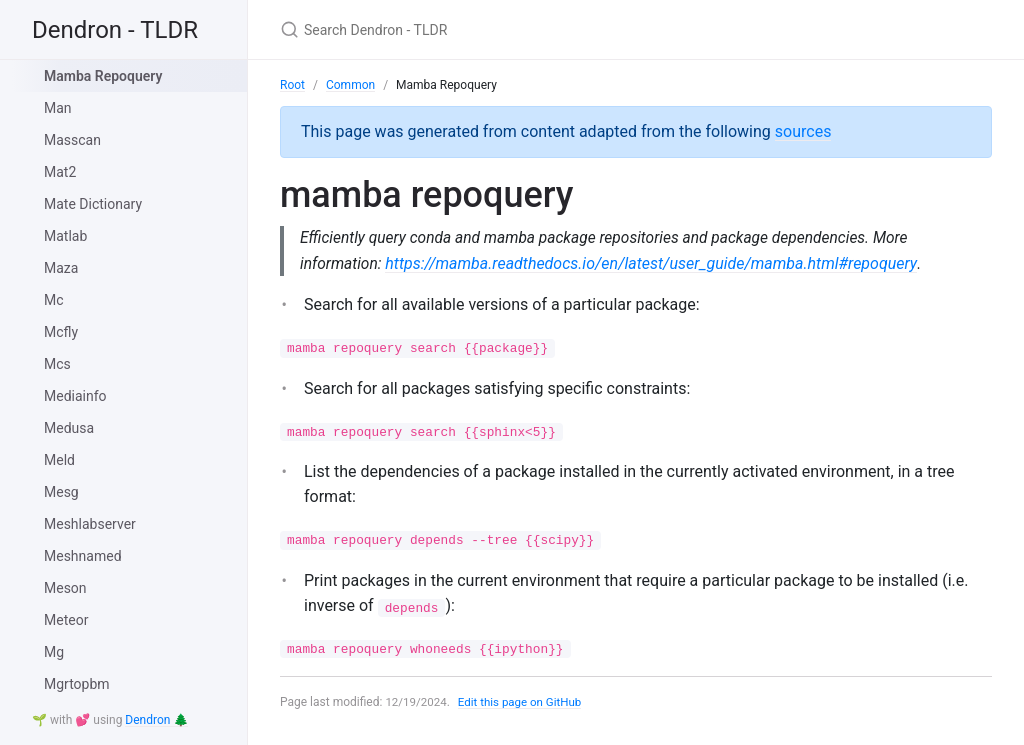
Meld (59, 460)
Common (350, 85)
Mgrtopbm (77, 684)
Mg (54, 652)
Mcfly (61, 332)
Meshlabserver (90, 524)
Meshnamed (83, 556)
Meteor (66, 620)
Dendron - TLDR (115, 30)
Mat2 (60, 172)
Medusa (69, 428)
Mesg (61, 492)
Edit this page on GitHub (524, 703)
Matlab (65, 236)
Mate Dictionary (93, 204)
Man (58, 108)
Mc (54, 300)
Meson (65, 588)
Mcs (57, 364)
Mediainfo (75, 396)
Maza (61, 268)
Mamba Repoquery (103, 76)
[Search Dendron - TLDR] (516, 29)
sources (803, 131)
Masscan (72, 140)
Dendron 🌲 (156, 720)
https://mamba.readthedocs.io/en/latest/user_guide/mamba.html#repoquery (654, 263)
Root (292, 85)
